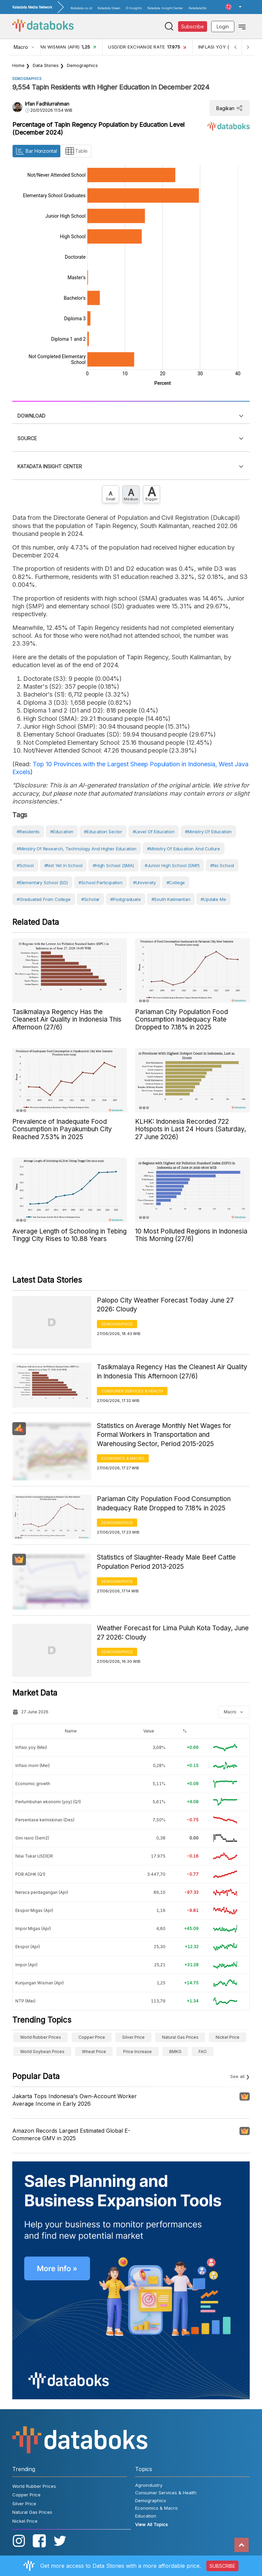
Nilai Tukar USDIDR (34, 1856)
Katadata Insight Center (165, 8)
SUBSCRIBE (222, 2566)
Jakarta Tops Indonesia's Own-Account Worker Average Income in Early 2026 (74, 2100)
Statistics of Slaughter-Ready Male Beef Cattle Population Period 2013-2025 (166, 1561)
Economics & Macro (122, 1458)
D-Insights (134, 8)
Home (18, 65)
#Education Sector (103, 831)
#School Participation (100, 882)
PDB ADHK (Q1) (30, 1874)
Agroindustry (148, 2485)
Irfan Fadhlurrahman (47, 104)
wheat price (94, 2051)
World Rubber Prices (40, 2037)
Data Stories (46, 65)
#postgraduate (125, 899)
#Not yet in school (63, 865)
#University (144, 882)
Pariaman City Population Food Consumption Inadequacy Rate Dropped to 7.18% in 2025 (164, 1503)
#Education (61, 831)
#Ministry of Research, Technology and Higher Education (76, 848)
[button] (233, 7)
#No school (222, 865)
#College (175, 882)
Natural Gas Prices (180, 2037)
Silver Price (133, 2037)
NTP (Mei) (25, 2001)
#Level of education (154, 831)
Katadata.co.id (81, 8)
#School (25, 865)
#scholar (90, 899)
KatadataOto (197, 8)
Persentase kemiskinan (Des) (44, 1819)
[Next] (248, 47)
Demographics (82, 65)
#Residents (28, 831)
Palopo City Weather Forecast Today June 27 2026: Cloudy (165, 1304)
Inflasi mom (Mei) (32, 1765)
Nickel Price (227, 2037)
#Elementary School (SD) (42, 882)
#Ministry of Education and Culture (183, 848)
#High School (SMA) (113, 865)
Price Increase (137, 2051)
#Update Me (213, 899)
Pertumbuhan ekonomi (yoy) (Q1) (48, 1801)
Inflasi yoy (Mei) (31, 1747)
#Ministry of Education (208, 831)
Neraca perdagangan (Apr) (41, 1892)
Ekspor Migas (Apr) (34, 1910)
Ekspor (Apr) (27, 1946)
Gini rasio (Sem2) (32, 1837)
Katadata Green (109, 8)
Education (145, 2516)
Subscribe (192, 26)
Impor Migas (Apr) (33, 1928)
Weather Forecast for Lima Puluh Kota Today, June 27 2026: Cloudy (173, 1632)
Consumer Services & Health (132, 1391)
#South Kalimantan (170, 899)
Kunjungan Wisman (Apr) (39, 1982)
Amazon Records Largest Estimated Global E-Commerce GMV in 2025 (71, 2134)
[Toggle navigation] (242, 26)
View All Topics (151, 2524)
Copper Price (91, 2037)
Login (223, 26)
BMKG (175, 2051)
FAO (203, 2051)
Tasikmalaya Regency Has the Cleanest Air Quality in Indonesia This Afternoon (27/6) (172, 1371)
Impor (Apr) (26, 1964)
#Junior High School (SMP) (172, 865)
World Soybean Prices (42, 2051)
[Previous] (235, 47)
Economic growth (32, 1783)
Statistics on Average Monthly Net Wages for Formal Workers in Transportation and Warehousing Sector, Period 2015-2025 (164, 1435)
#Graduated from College (44, 899)
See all (237, 2076)
